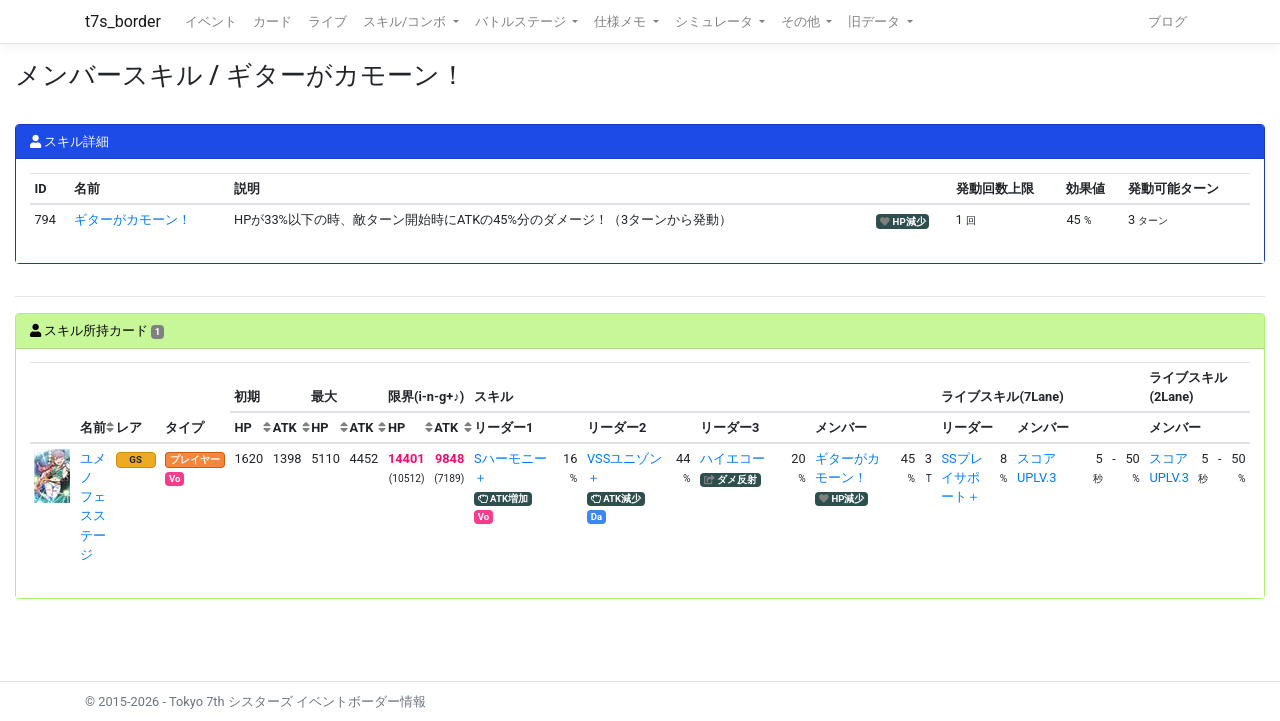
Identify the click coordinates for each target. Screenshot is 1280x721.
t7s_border (123, 21)
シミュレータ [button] (715, 21)
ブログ (1167, 21)
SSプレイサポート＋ (961, 477)
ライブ (327, 21)
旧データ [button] (875, 21)
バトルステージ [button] (522, 21)
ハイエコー (732, 458)
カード (272, 21)
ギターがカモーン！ (132, 219)
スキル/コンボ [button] (406, 21)
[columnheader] (53, 403)
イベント (211, 21)
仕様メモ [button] (621, 21)
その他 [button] (802, 21)
